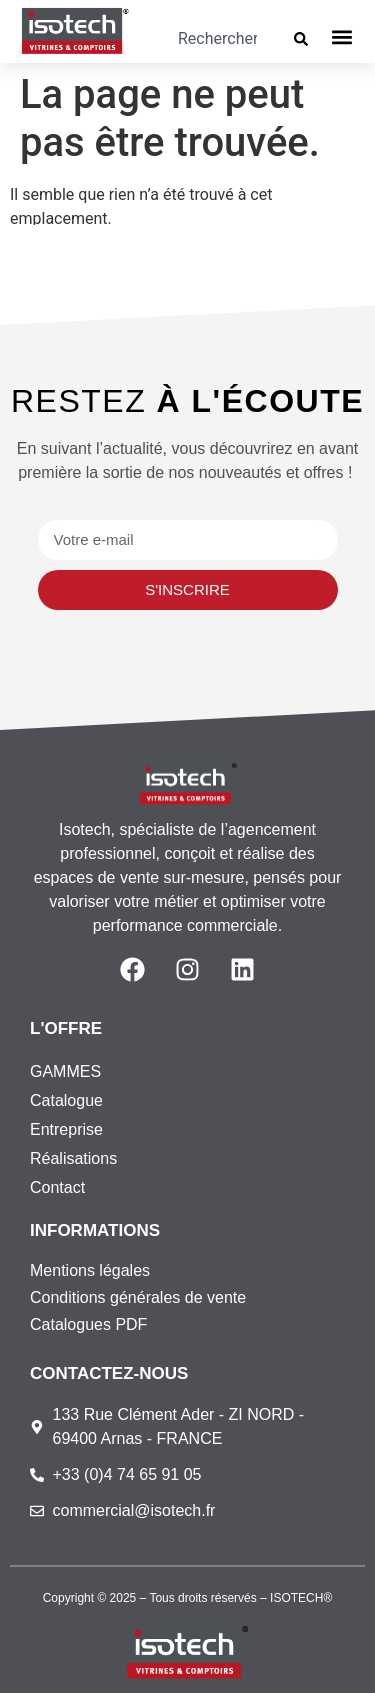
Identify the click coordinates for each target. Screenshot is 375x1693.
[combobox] (217, 39)
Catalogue (66, 1100)
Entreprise (66, 1129)
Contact (57, 1187)
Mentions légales (90, 1270)
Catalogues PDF (88, 1324)
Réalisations (73, 1158)
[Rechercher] (305, 39)
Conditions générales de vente (138, 1297)
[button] (342, 36)
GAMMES (65, 1071)
